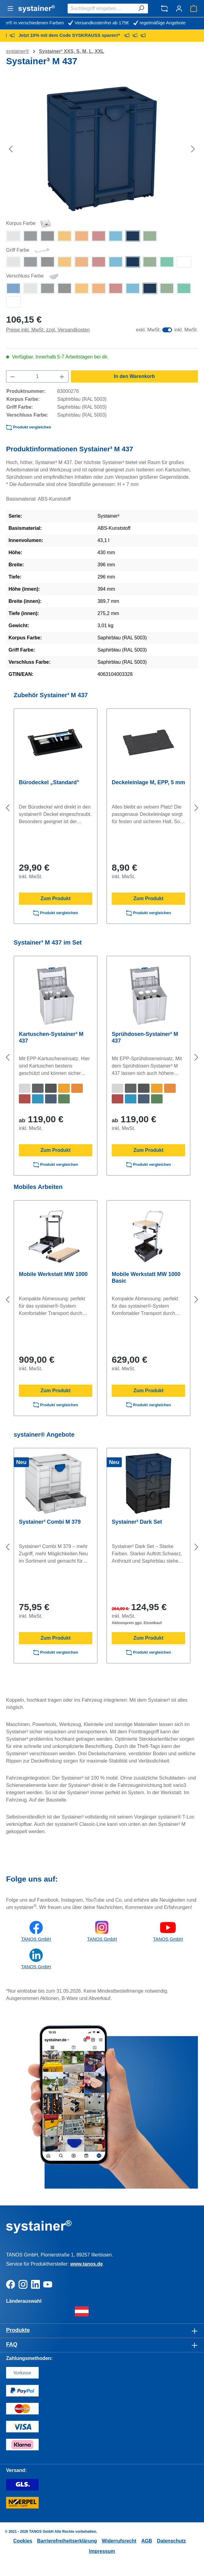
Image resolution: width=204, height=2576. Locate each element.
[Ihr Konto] (179, 8)
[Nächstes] (193, 149)
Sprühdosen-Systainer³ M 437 (145, 1037)
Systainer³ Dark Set (137, 1522)
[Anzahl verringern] (12, 376)
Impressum (102, 2551)
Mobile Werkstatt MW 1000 (53, 1274)
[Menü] (10, 8)
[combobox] (101, 8)
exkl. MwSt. (148, 329)
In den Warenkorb (134, 376)
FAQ (11, 2344)
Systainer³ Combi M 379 (50, 1522)
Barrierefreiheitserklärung (67, 2540)
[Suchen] (141, 8)
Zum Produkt (55, 898)
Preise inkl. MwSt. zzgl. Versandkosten (48, 329)
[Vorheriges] (10, 149)
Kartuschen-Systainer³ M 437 (51, 1037)
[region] (102, 148)
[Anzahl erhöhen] (62, 376)
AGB (146, 2540)
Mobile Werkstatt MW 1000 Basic (146, 1277)
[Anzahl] (37, 376)
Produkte (18, 2330)
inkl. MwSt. (186, 329)
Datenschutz (171, 2540)
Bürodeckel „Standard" (49, 782)
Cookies (22, 2540)
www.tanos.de (86, 2264)
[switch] (167, 329)
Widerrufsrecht (119, 2540)
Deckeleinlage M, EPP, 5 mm (148, 782)
